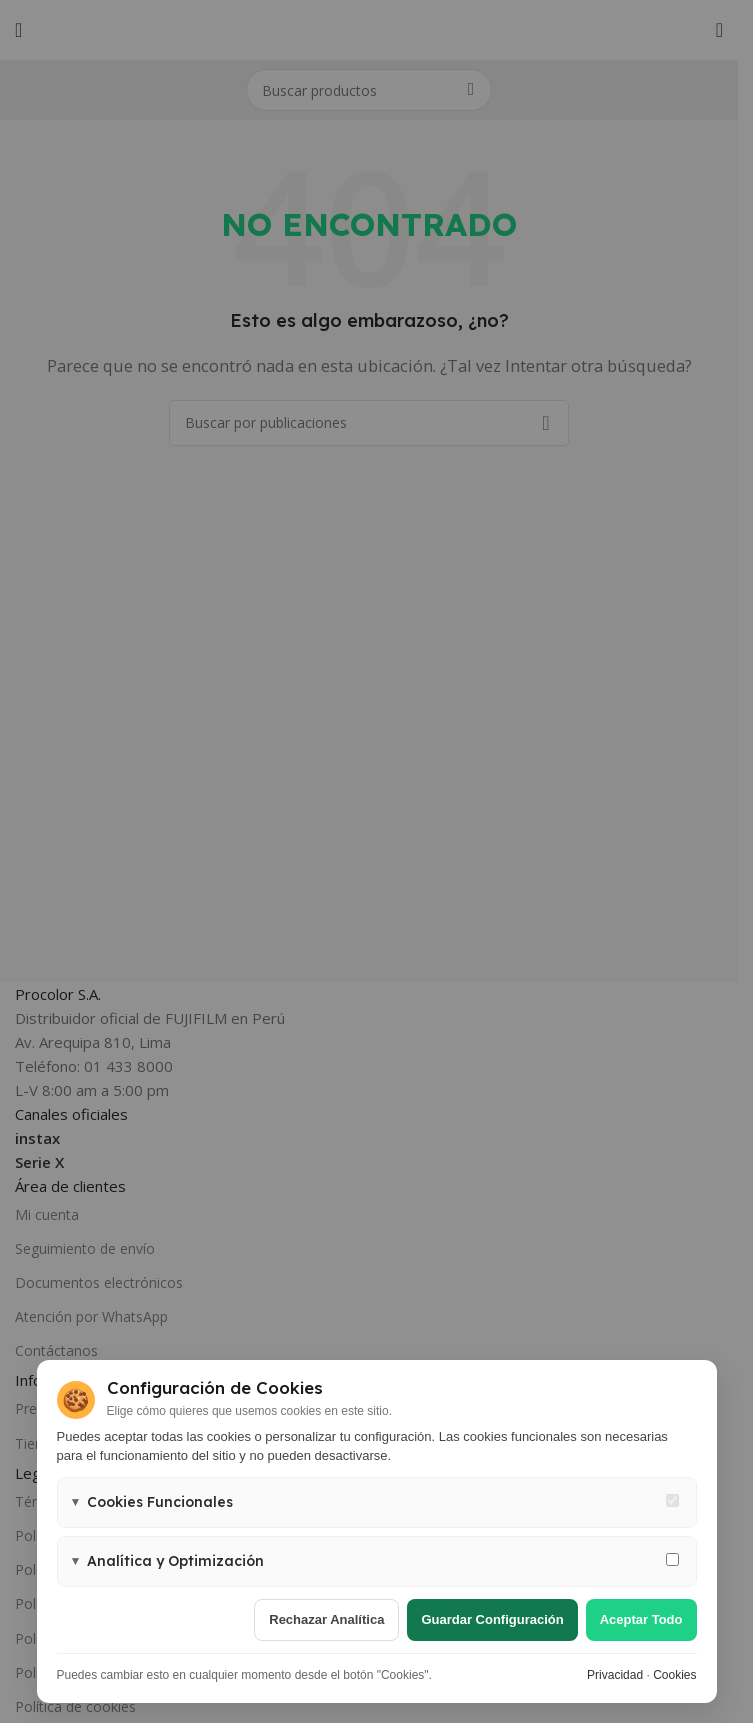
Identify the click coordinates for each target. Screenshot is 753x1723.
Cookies (674, 1675)
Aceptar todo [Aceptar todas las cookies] (641, 1619)
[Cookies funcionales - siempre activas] (672, 1500)
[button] (377, 1502)
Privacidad (615, 1675)
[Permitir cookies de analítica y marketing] (672, 1559)
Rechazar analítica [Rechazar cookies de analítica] (326, 1619)
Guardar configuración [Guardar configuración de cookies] (492, 1619)
